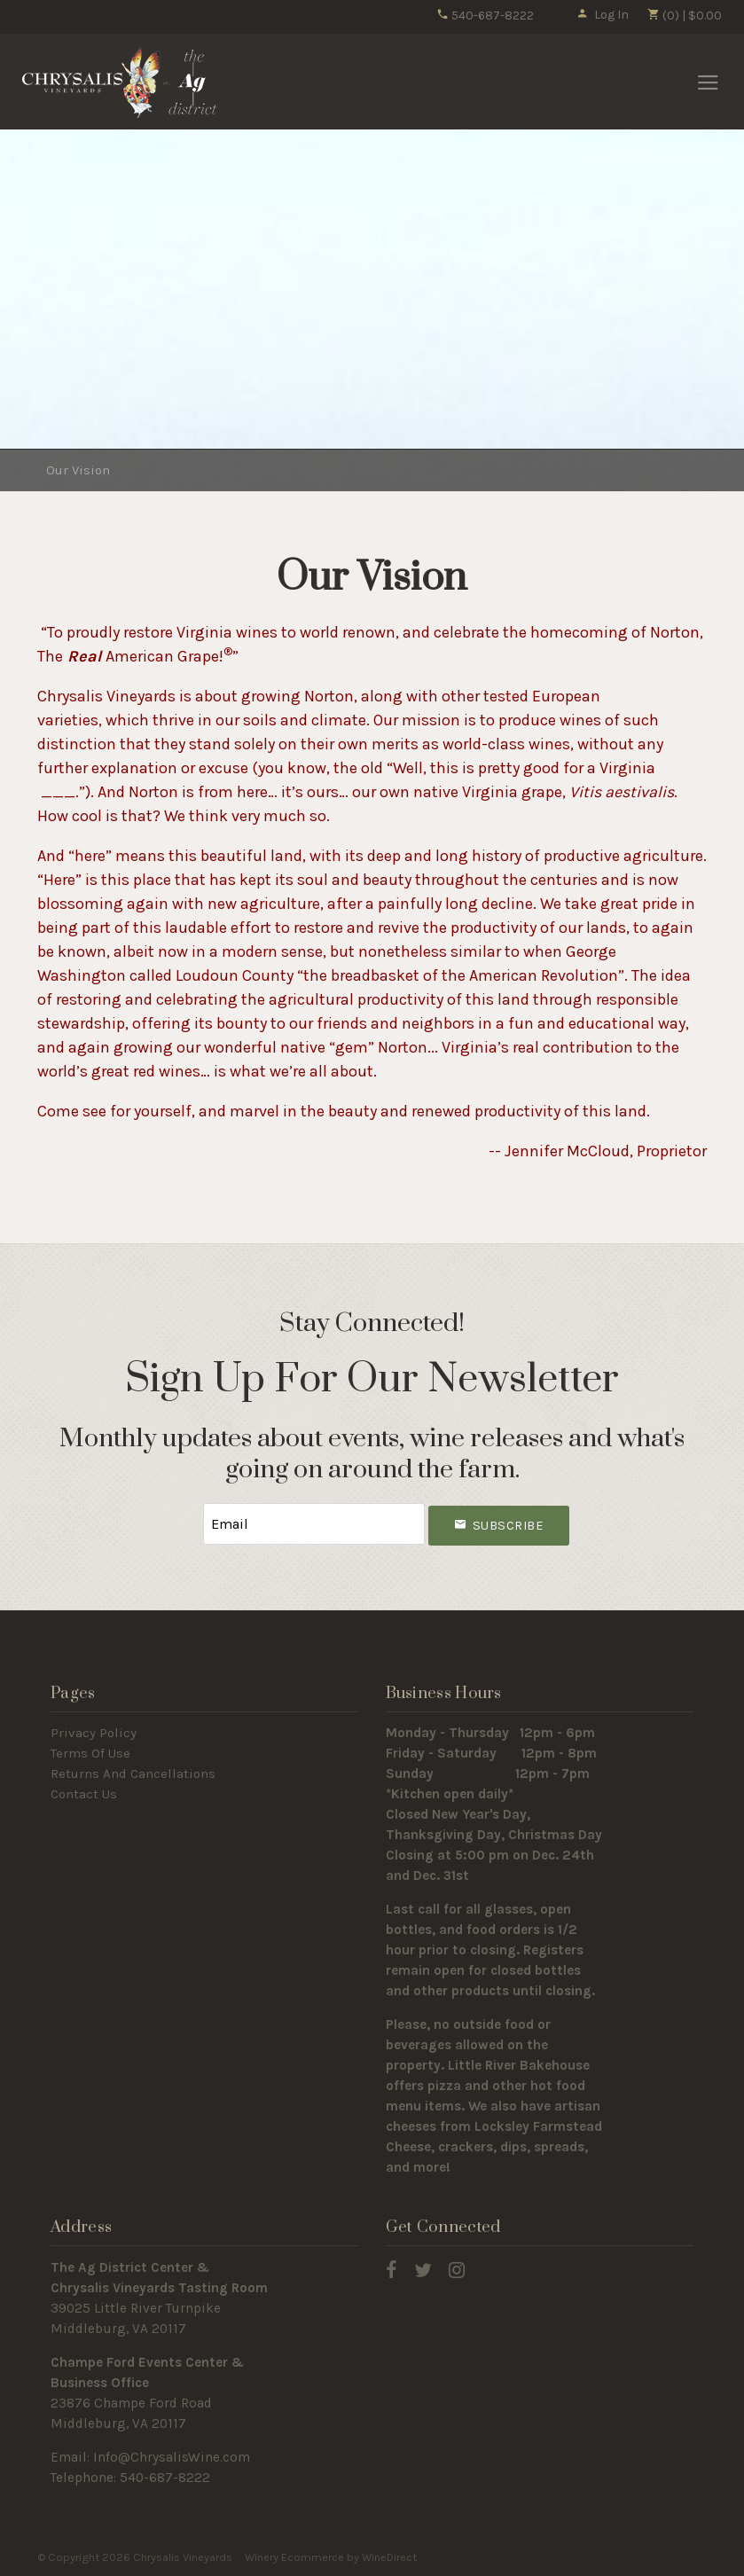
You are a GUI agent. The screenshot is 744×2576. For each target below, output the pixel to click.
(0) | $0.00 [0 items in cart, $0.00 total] (684, 15)
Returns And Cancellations (133, 1773)
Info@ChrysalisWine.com (171, 2457)
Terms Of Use (90, 1753)
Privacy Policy (94, 1733)
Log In (602, 14)
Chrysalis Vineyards (119, 82)
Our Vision (78, 470)
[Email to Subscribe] (314, 1524)
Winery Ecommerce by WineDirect (331, 2557)
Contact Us (84, 1794)
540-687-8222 (485, 15)
